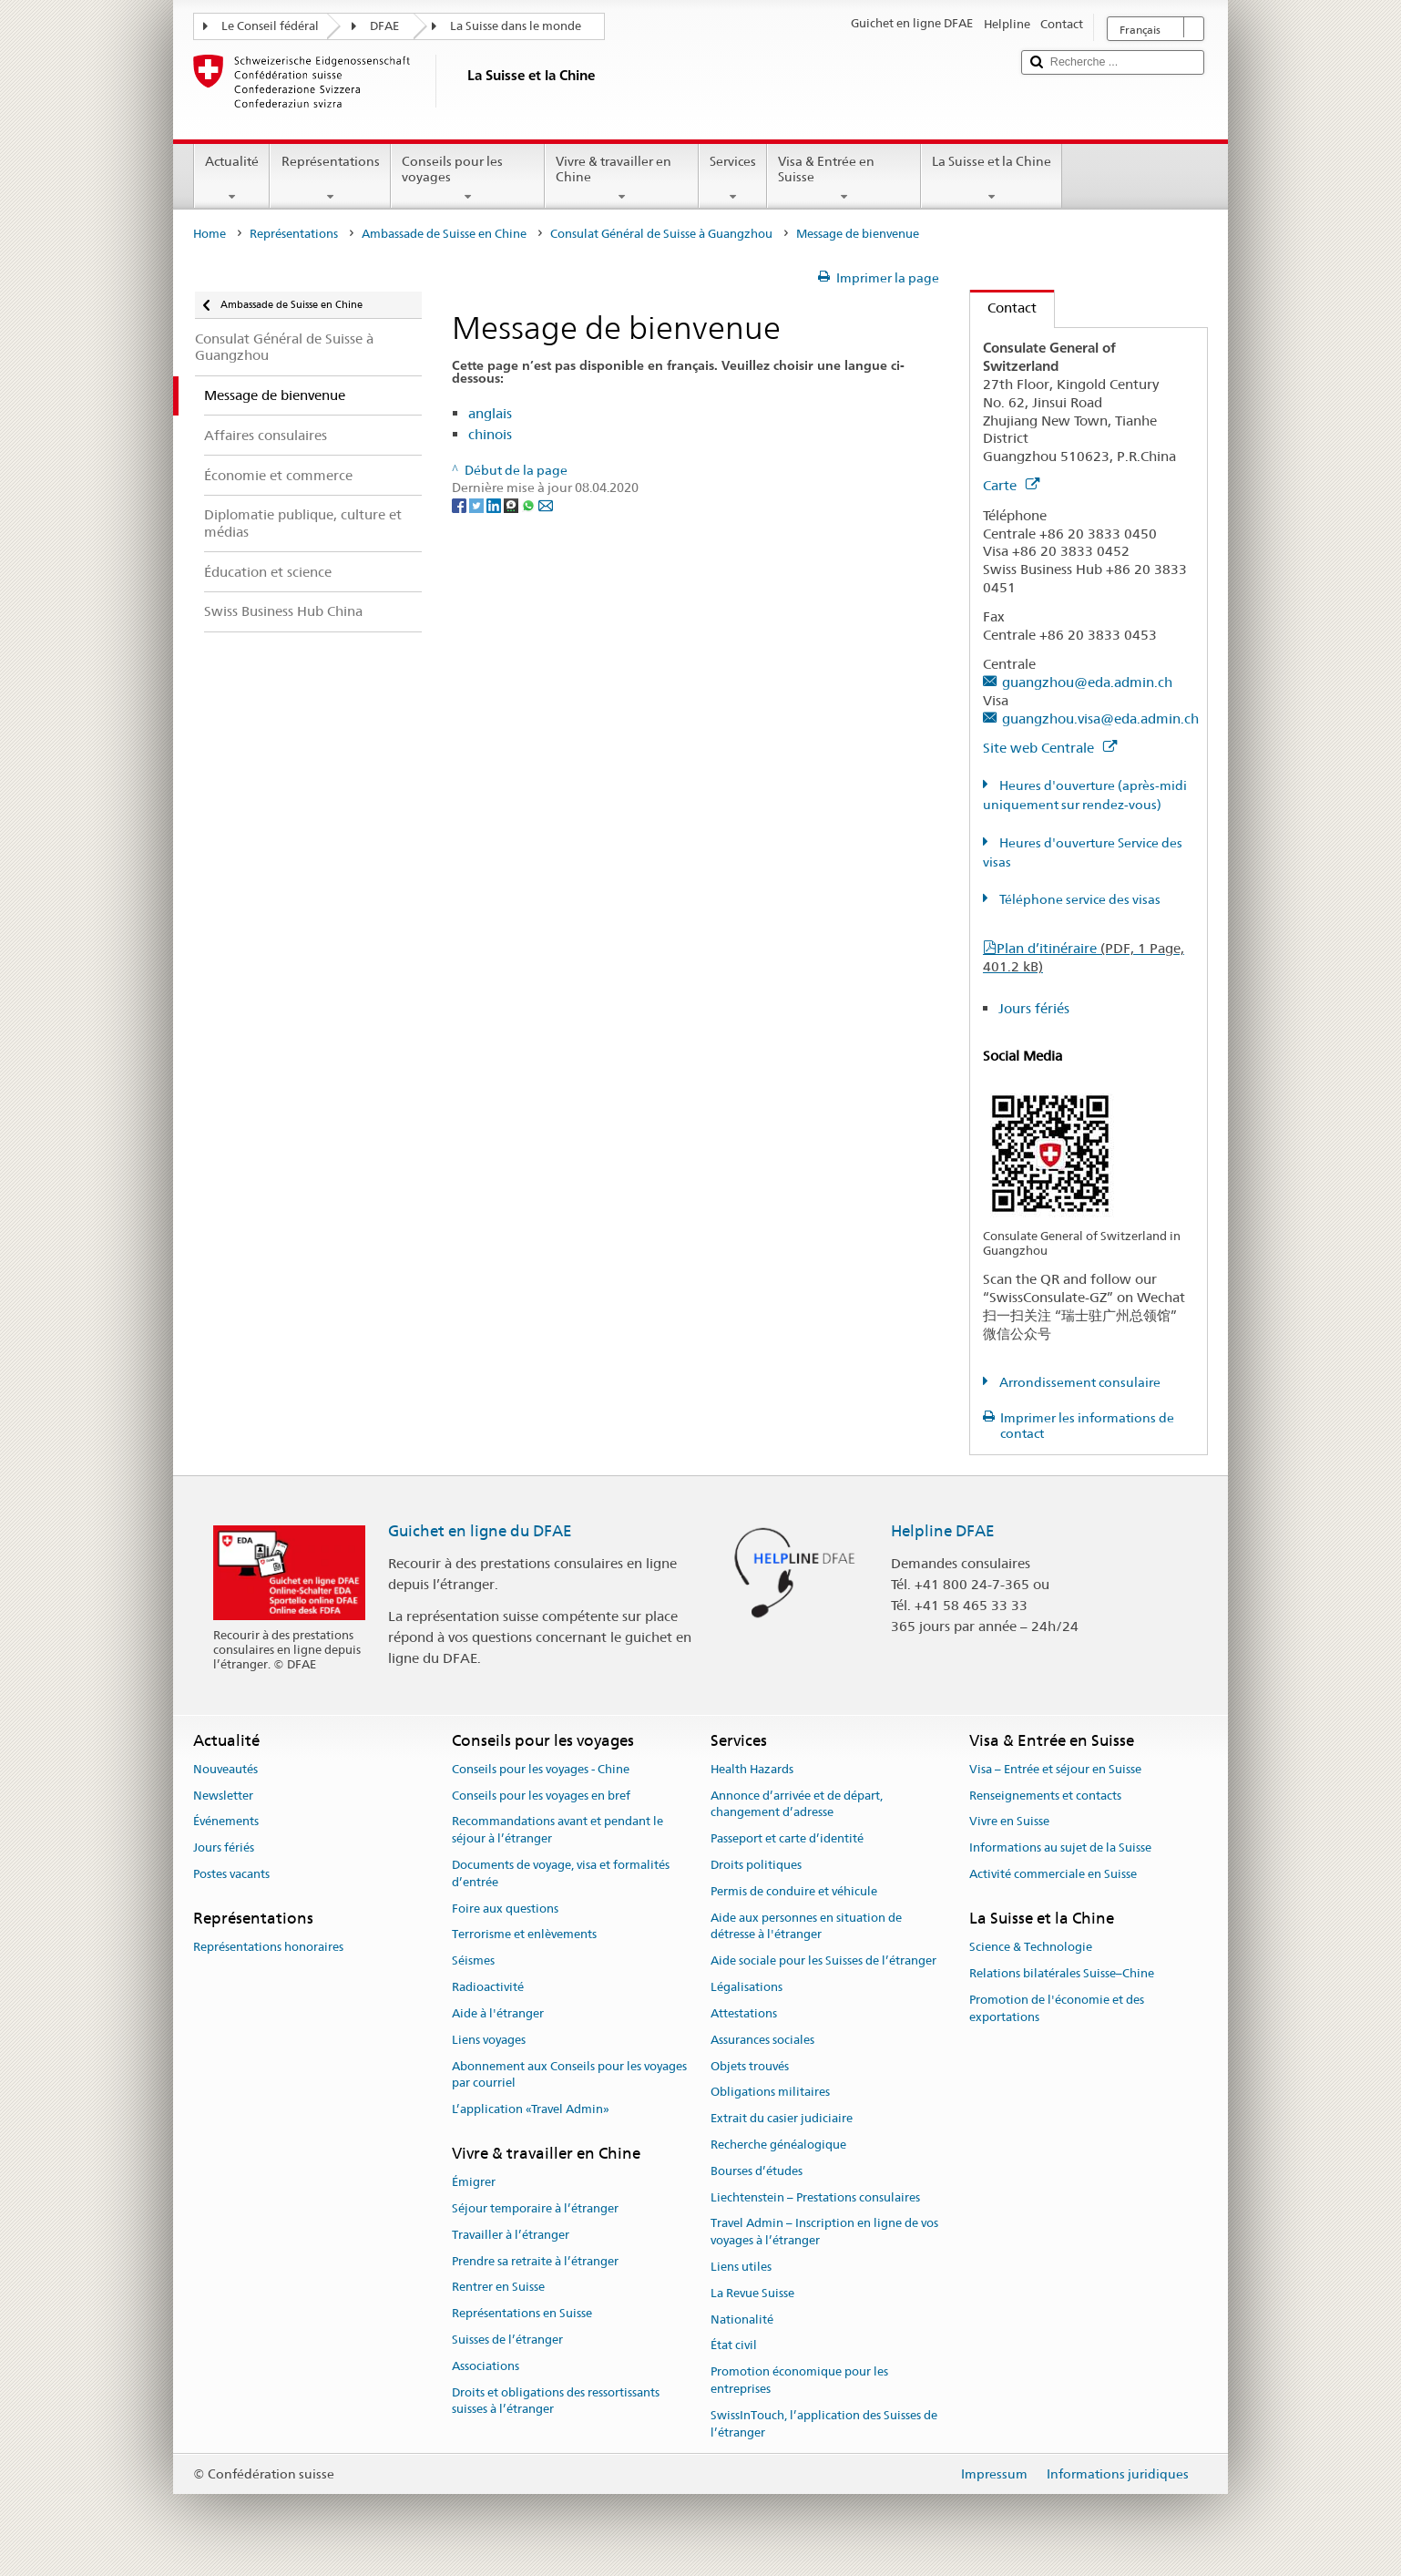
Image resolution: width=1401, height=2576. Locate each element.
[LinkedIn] (495, 505)
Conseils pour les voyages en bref (541, 1795)
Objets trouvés (750, 2066)
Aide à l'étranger (498, 2013)
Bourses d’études (757, 2171)
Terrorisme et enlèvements (524, 1935)
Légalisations (746, 1987)
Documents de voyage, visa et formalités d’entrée (561, 1873)
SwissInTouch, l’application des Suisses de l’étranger (824, 2423)
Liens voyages (489, 2040)
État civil (734, 2346)
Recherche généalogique (778, 2144)
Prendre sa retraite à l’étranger (535, 2261)
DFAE (384, 26)
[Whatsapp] (529, 505)
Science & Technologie (1030, 1947)
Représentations (330, 178)
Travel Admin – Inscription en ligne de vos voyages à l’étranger (824, 2232)
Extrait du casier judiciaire (782, 2118)
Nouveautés (225, 1769)
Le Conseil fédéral (270, 26)
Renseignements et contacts (1045, 1795)
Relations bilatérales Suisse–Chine (1061, 1973)
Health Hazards (752, 1769)
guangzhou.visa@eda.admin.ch (1100, 718)
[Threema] (512, 505)
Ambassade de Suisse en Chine (444, 234)
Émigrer (474, 2182)
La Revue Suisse (752, 2293)
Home (209, 234)
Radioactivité (488, 1987)
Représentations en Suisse (522, 2314)
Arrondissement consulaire (1079, 1382)
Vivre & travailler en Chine (622, 178)
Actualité (232, 178)
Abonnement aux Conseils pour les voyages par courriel (569, 2074)
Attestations (744, 2013)
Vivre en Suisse (1009, 1822)
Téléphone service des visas (1079, 899)
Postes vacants (231, 1874)
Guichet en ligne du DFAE (480, 1531)
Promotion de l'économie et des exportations (1056, 2008)
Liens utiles (741, 2266)
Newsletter (223, 1795)
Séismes (473, 1961)
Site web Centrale (1050, 747)
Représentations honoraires (268, 1947)
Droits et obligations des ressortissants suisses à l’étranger (556, 2401)
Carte (1011, 485)
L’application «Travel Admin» (530, 2109)
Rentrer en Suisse (498, 2287)
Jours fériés (1033, 1008)
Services (733, 178)
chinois (490, 434)
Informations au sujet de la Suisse (1060, 1847)
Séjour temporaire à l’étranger (535, 2208)
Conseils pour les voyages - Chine (540, 1769)
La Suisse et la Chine (991, 178)
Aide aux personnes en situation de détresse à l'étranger (806, 1926)
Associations (485, 2366)
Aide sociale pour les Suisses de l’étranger (823, 1961)
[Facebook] (460, 505)
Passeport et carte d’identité (787, 1838)
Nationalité (742, 2319)
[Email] (545, 505)
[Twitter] (477, 505)
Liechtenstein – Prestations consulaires (815, 2197)
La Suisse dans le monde (515, 26)
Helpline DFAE (943, 1531)
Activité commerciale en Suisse (1053, 1874)
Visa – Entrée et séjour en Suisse (1055, 1769)
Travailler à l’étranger (510, 2235)
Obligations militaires (770, 2092)
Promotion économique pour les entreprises (799, 2380)
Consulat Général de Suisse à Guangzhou (661, 234)
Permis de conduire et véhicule (794, 1891)
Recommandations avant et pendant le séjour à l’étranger (557, 1830)
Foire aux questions (505, 1908)
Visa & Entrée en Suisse (844, 178)
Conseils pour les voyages (468, 178)
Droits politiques (756, 1865)
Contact (1003, 307)
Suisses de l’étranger (507, 2339)
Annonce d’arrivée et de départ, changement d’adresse (797, 1804)
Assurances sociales (762, 2040)
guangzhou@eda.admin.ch (1087, 682)
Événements (226, 1822)
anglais (490, 413)
